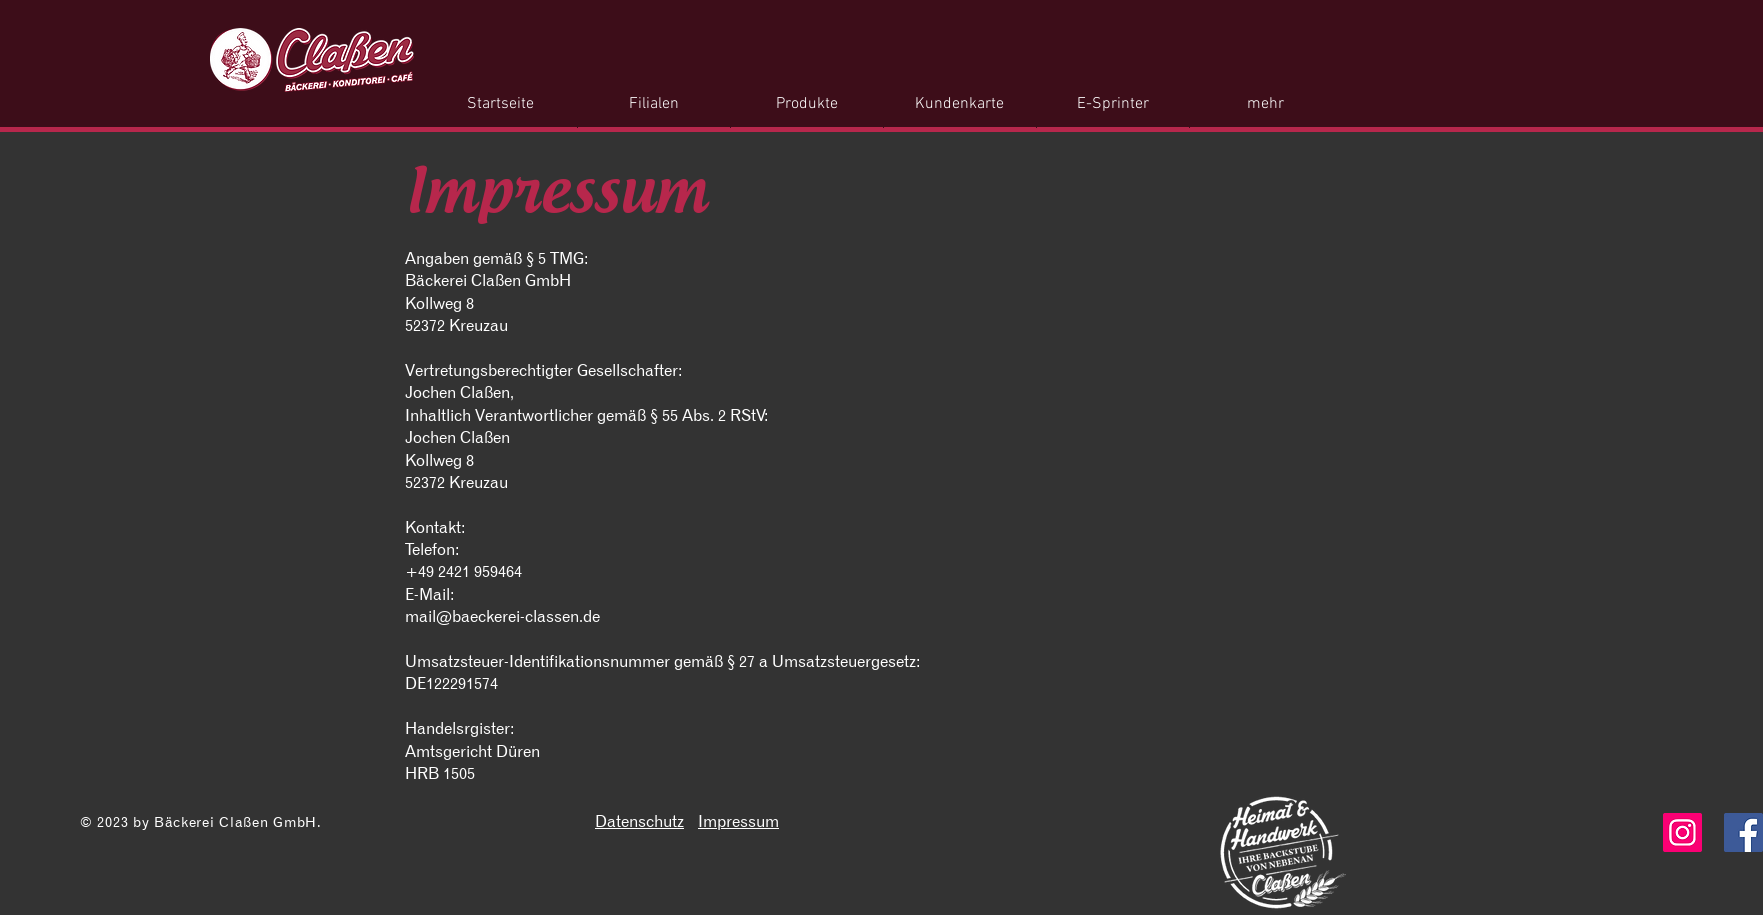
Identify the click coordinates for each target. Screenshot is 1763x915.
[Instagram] (1682, 832)
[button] (807, 104)
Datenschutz (639, 821)
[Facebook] (1743, 832)
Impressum (738, 821)
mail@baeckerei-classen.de (502, 616)
